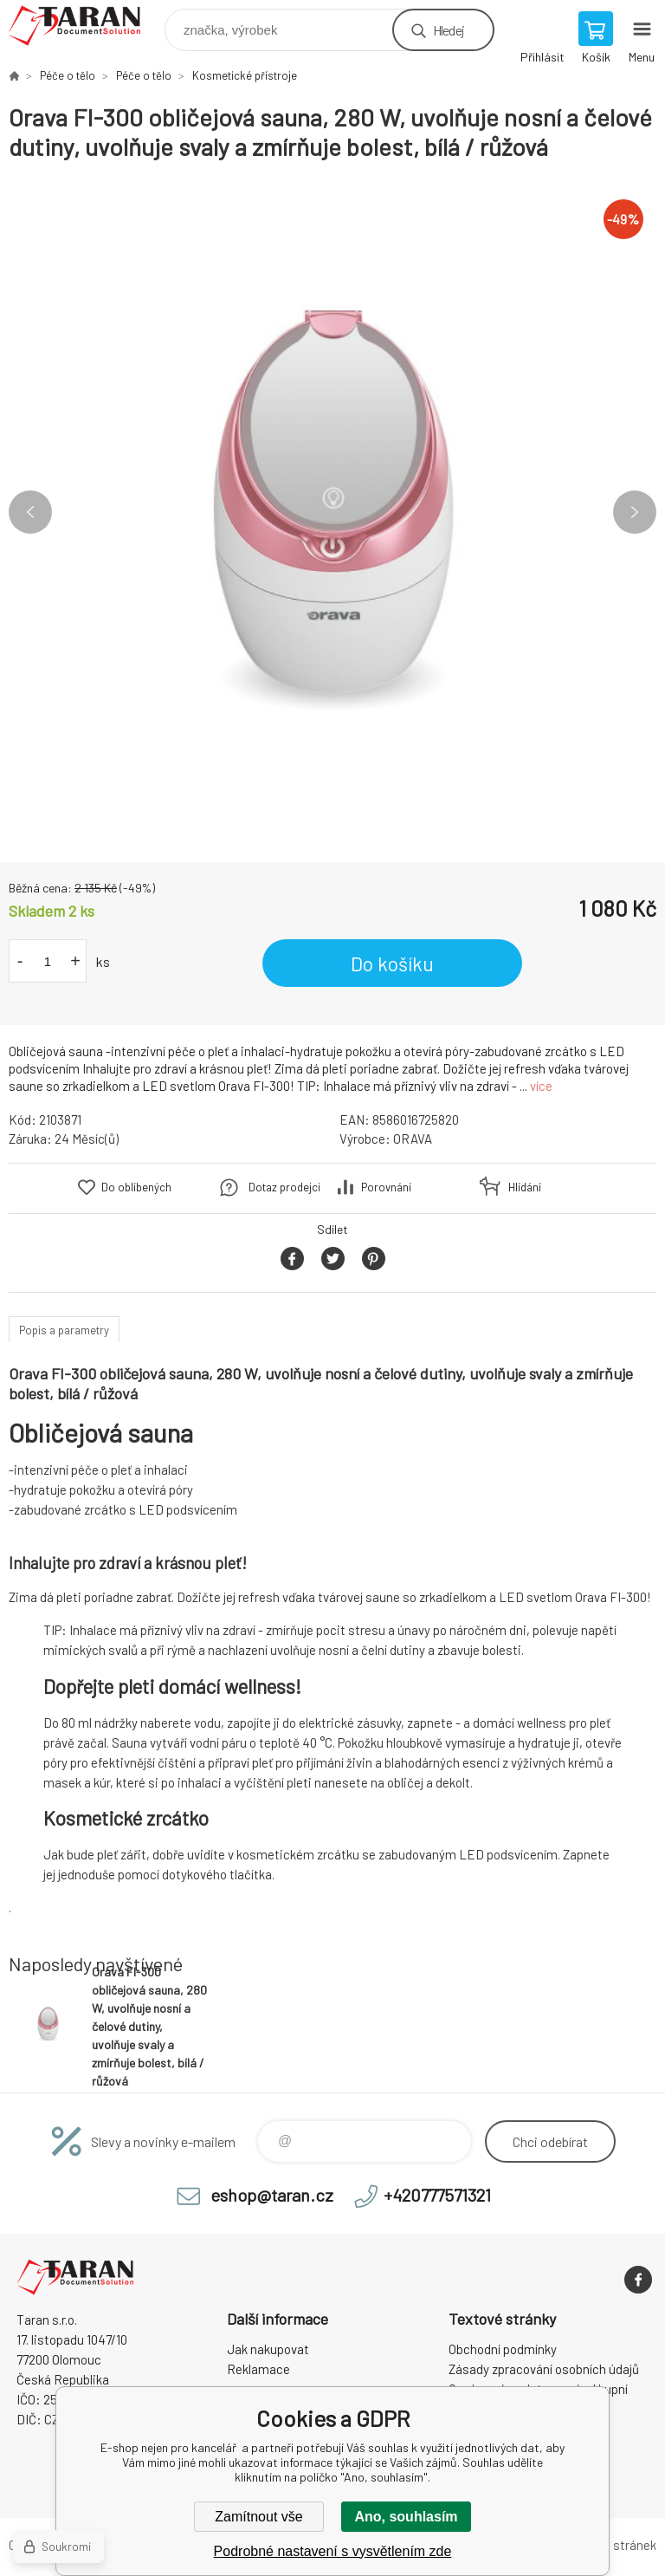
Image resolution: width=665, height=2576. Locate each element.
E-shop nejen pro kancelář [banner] (85, 25)
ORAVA (412, 1138)
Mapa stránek (618, 2545)
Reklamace (258, 2369)
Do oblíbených (136, 1187)
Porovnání (386, 1187)
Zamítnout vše (258, 2516)
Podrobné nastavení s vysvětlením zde (333, 2551)
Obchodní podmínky (503, 2349)
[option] (332, 512)
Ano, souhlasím (405, 2516)
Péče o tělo (67, 75)
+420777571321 (437, 2194)
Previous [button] (30, 512)
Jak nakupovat (268, 2349)
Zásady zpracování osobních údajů (544, 2369)
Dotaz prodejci (284, 1187)
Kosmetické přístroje (244, 75)
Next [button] (634, 512)
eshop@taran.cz (271, 2194)
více (541, 1085)
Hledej (448, 30)
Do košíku (392, 963)
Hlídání (524, 1187)
